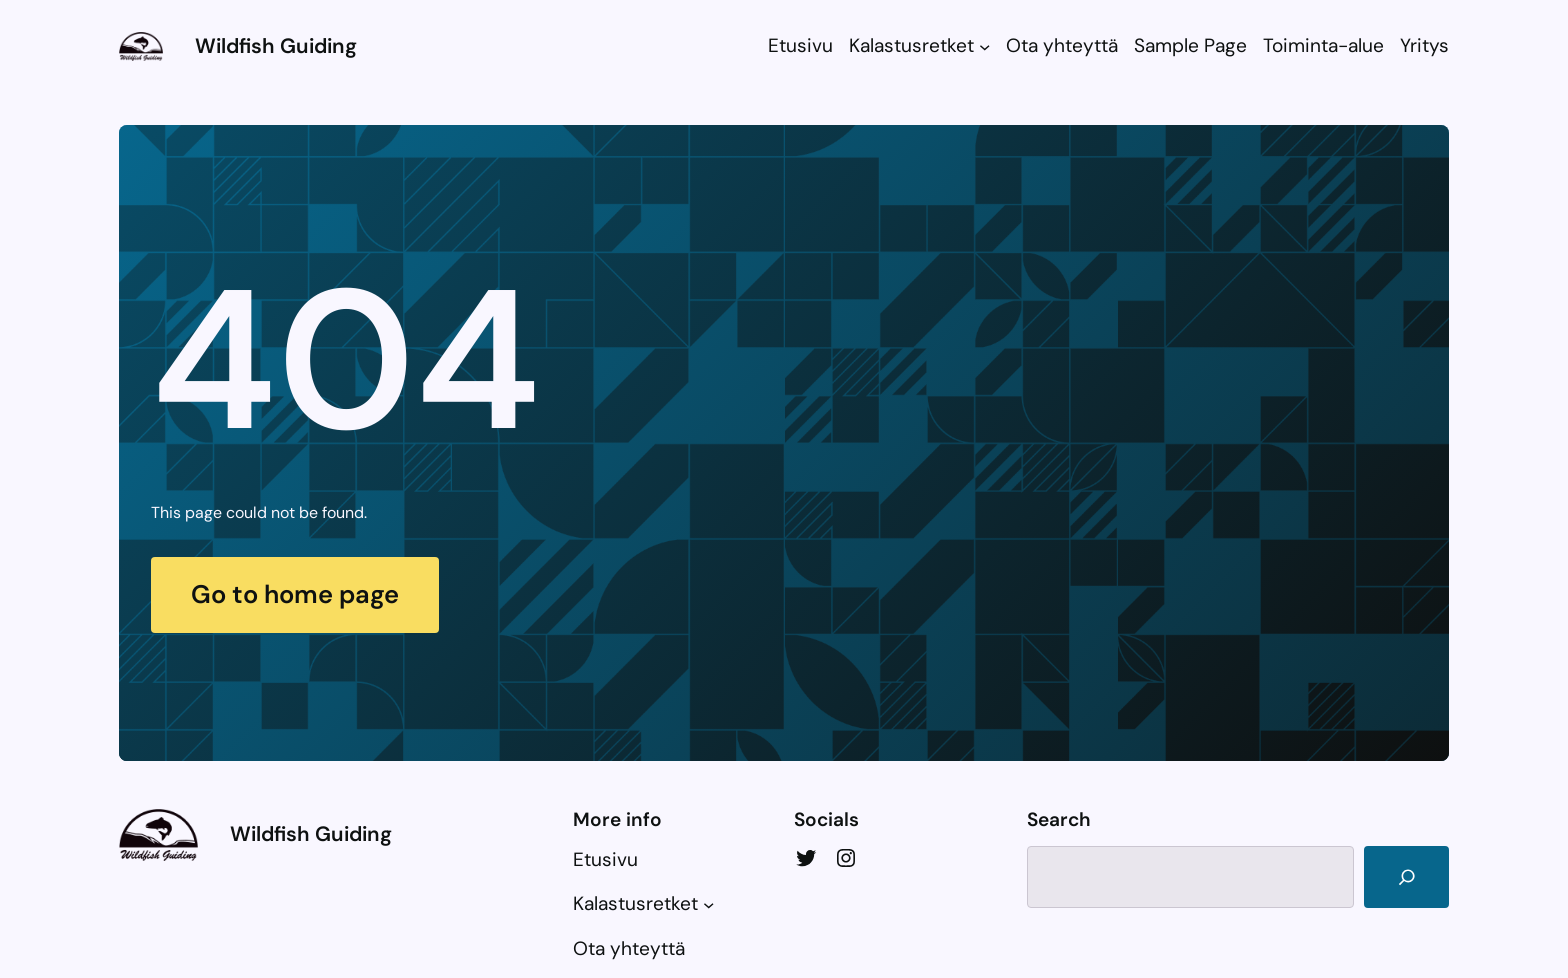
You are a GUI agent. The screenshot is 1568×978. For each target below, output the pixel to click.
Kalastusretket (911, 45)
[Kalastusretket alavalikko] (984, 46)
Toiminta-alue (1323, 45)
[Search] (1406, 877)
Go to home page (295, 594)
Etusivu (800, 45)
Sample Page (1190, 45)
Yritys (1424, 45)
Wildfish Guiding (276, 45)
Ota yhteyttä (1062, 45)
